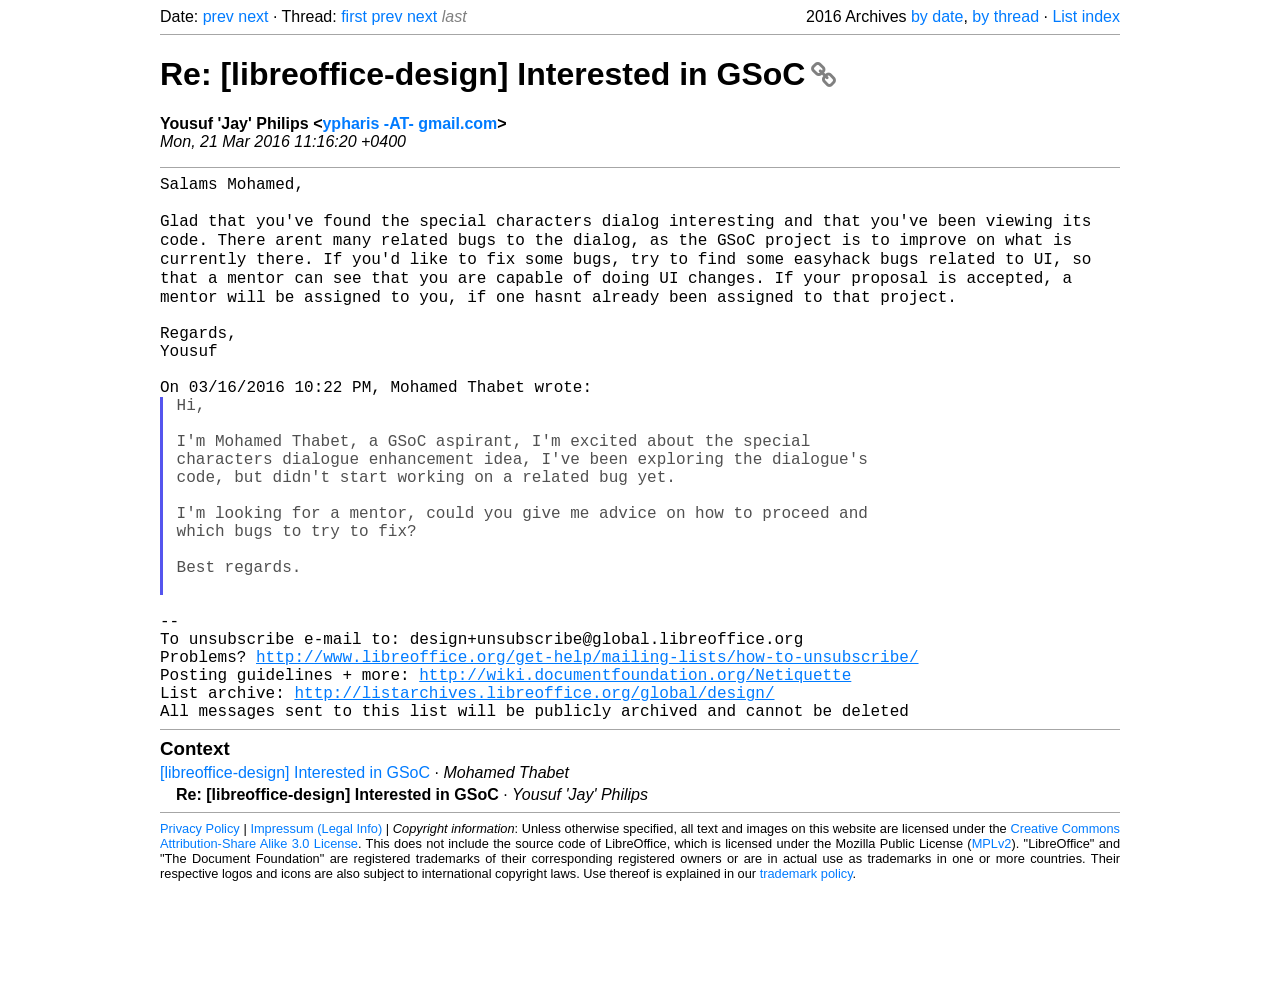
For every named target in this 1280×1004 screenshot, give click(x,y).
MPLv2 (992, 958)
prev (218, 16)
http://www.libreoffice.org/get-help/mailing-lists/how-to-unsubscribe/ (587, 759)
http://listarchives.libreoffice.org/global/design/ (534, 803)
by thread (1005, 16)
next (253, 16)
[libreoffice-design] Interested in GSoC (295, 887)
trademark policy (806, 988)
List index (1086, 16)
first (354, 16)
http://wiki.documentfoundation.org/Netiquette (635, 781)
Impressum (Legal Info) (316, 943)
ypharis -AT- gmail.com (409, 123)
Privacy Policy (200, 943)
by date (937, 16)
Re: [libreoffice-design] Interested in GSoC (498, 74)
